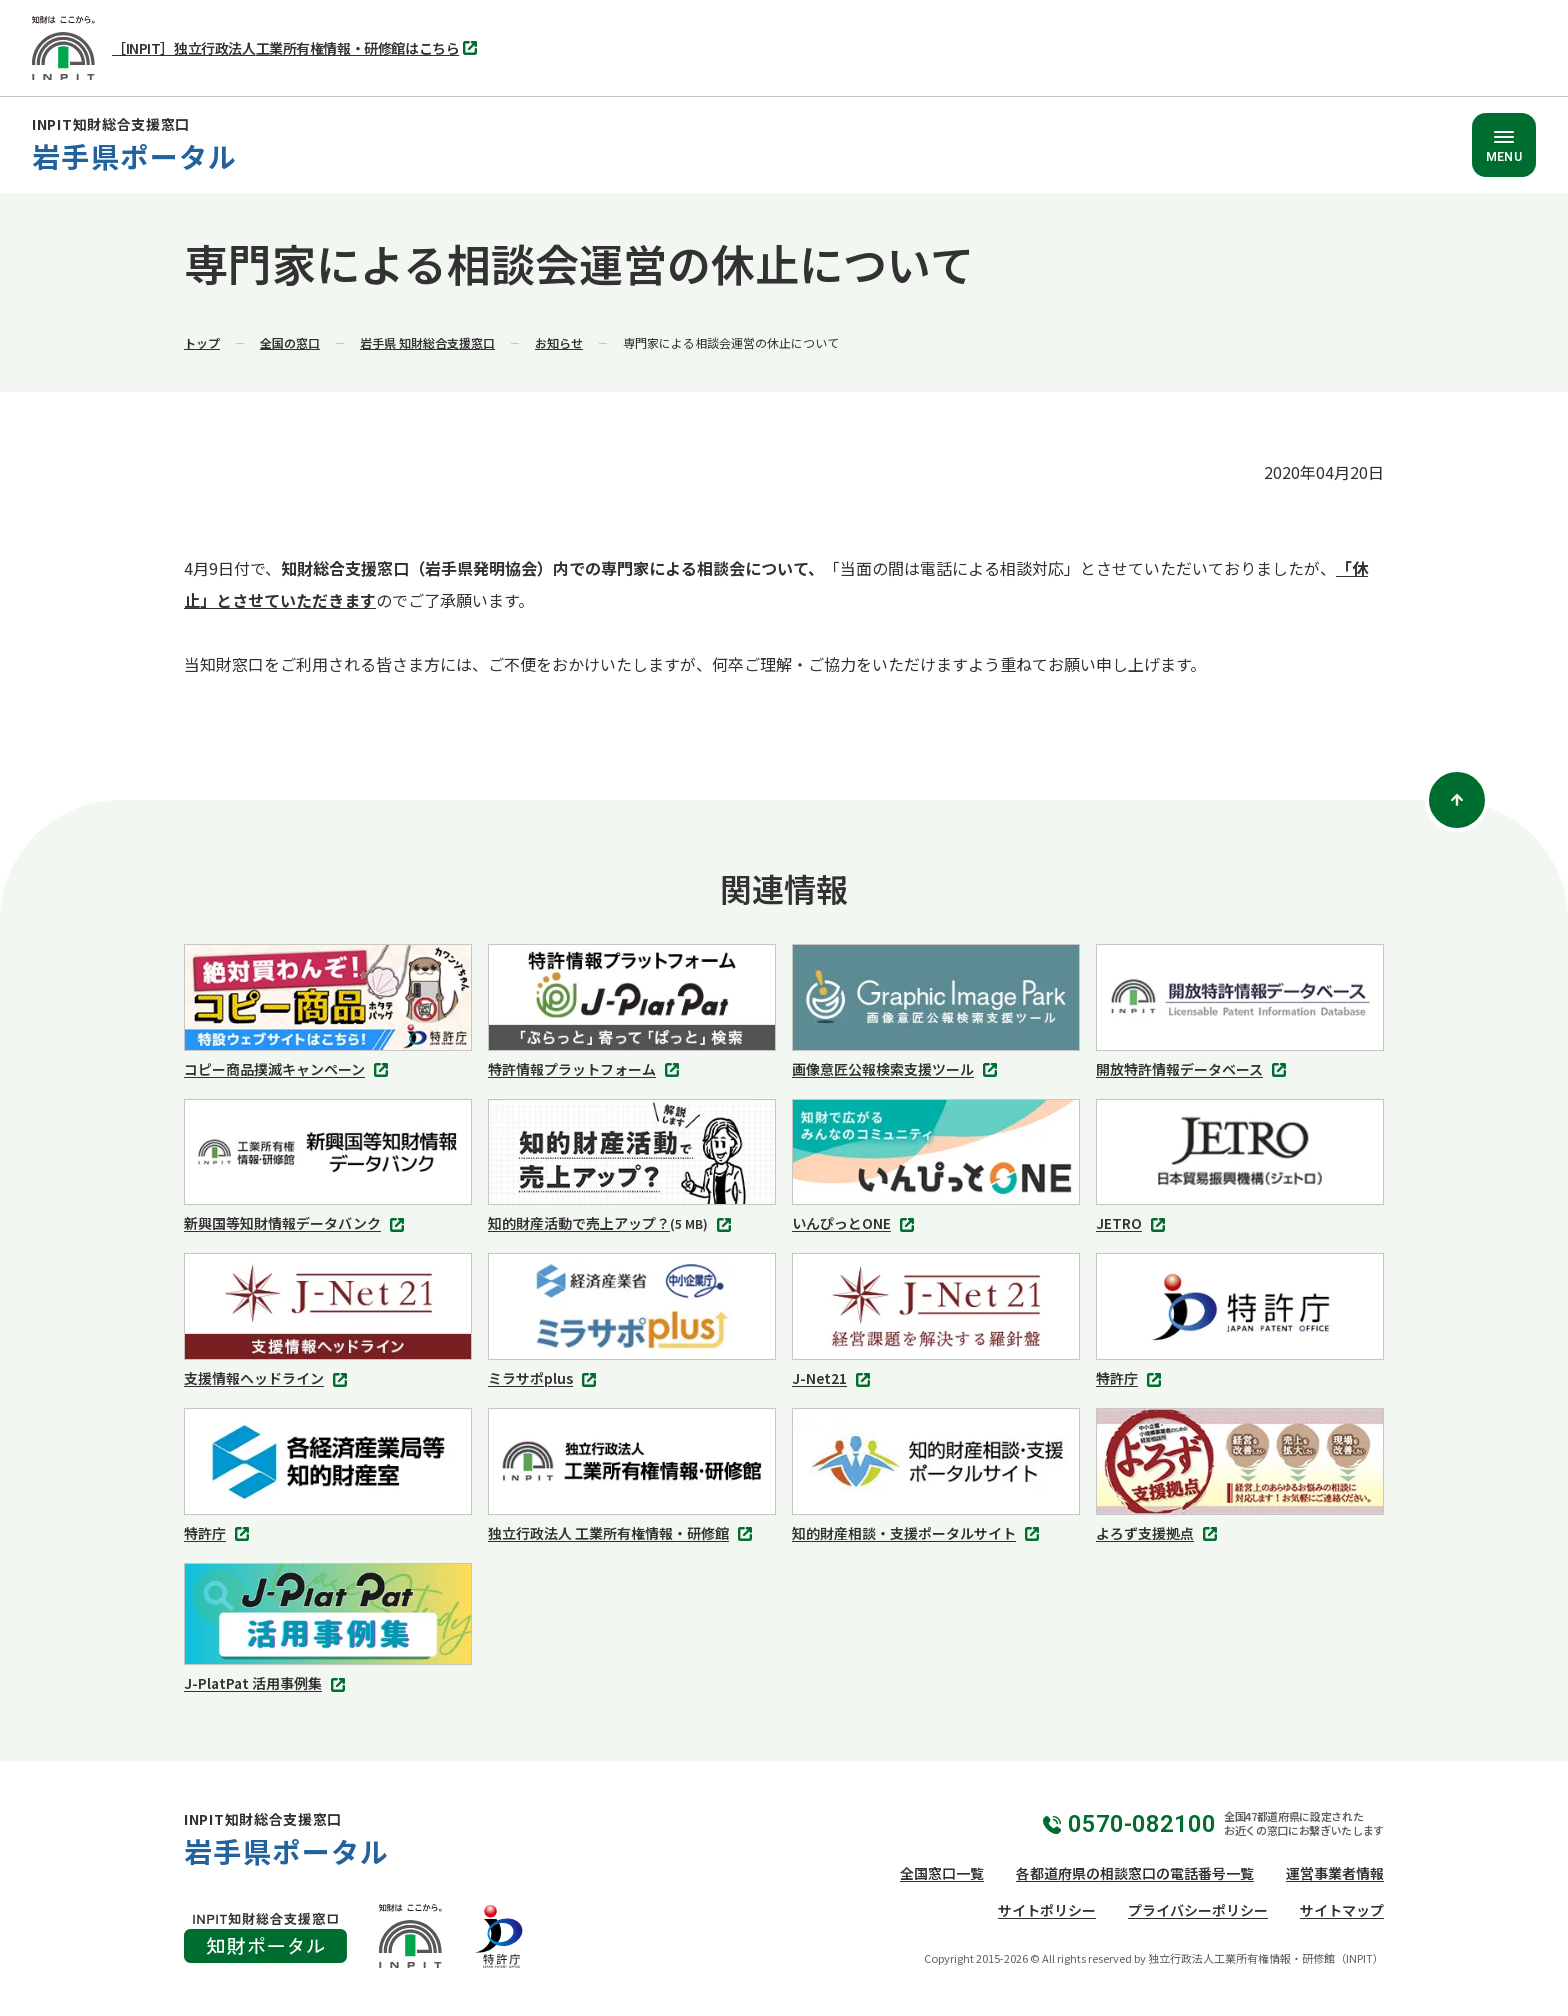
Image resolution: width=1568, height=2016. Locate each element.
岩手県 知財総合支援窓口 (427, 342)
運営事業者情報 (1335, 1873)
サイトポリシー (1047, 1910)
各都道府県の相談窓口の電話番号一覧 (1135, 1873)
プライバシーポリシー (1198, 1910)
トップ (202, 342)
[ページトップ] (1457, 800)
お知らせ (559, 342)
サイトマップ (1342, 1910)
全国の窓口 (290, 342)
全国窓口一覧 (942, 1873)
